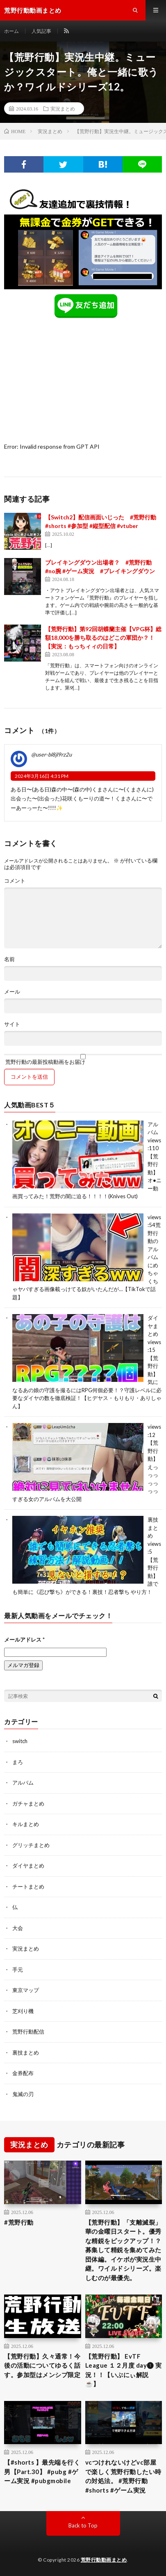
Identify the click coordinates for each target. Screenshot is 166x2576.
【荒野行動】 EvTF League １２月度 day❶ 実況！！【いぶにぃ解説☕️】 (123, 2370)
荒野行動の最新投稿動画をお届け (83, 1059)
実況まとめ (62, 108)
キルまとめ (25, 1824)
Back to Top (83, 2525)
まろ (17, 1762)
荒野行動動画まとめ (104, 2560)
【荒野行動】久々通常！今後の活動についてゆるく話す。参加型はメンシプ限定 (42, 2365)
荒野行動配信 (28, 2031)
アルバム (23, 1782)
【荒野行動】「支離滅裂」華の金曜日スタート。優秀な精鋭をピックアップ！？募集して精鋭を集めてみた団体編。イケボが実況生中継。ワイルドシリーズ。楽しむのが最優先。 (123, 2250)
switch (19, 1741)
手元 (17, 1969)
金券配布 (23, 2073)
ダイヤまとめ (153, 1326)
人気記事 (41, 31)
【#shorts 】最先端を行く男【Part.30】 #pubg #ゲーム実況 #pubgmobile (42, 2471)
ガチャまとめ (28, 1803)
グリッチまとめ (31, 1845)
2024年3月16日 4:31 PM (41, 776)
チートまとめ (28, 1886)
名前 (9, 959)
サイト (12, 1024)
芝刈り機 (23, 2011)
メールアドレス (24, 1639)
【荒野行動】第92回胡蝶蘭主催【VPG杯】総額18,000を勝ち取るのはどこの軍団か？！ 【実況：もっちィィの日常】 (103, 637)
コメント (14, 880)
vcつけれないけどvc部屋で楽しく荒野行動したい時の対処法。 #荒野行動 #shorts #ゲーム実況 (123, 2476)
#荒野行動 (19, 2222)
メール (12, 991)
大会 (17, 1928)
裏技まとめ (153, 1527)
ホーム (11, 31)
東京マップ (25, 1990)
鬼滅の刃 (23, 2094)
